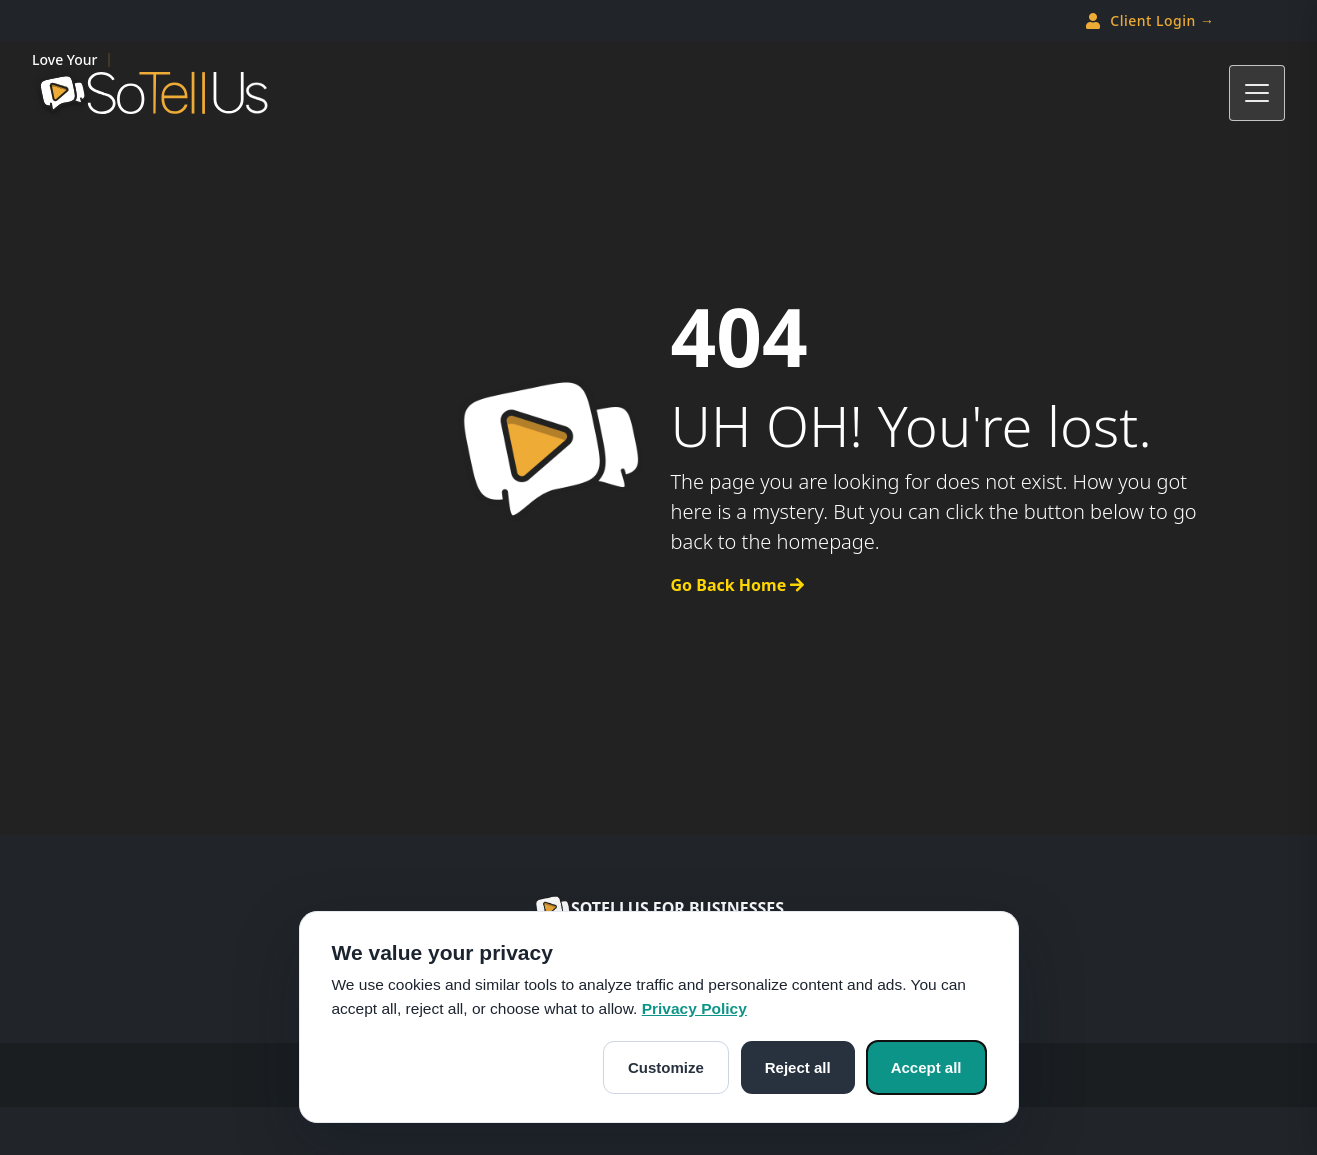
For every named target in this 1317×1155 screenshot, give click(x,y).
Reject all (798, 1067)
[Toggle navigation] (1257, 93)
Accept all (926, 1067)
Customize (666, 1067)
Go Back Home (738, 585)
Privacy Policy (694, 1008)
